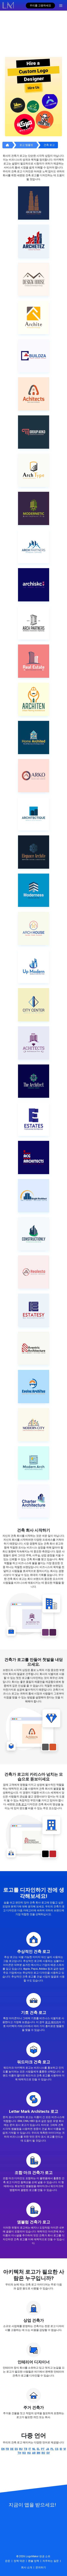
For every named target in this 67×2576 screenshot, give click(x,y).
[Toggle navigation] (60, 5)
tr (25, 2449)
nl (34, 2449)
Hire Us (33, 87)
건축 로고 (49, 145)
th (19, 2452)
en (3, 2449)
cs (56, 2449)
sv (48, 2452)
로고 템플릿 (26, 145)
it (30, 2449)
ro (43, 2452)
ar (34, 2452)
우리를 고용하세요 (40, 5)
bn (38, 2452)
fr (7, 2449)
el (38, 2449)
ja (47, 2449)
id (61, 2449)
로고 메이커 (52, 2022)
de (11, 2449)
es (16, 2449)
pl (52, 2449)
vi (64, 2449)
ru (21, 2449)
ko (24, 2452)
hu (29, 2452)
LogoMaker (32, 2556)
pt (43, 2449)
